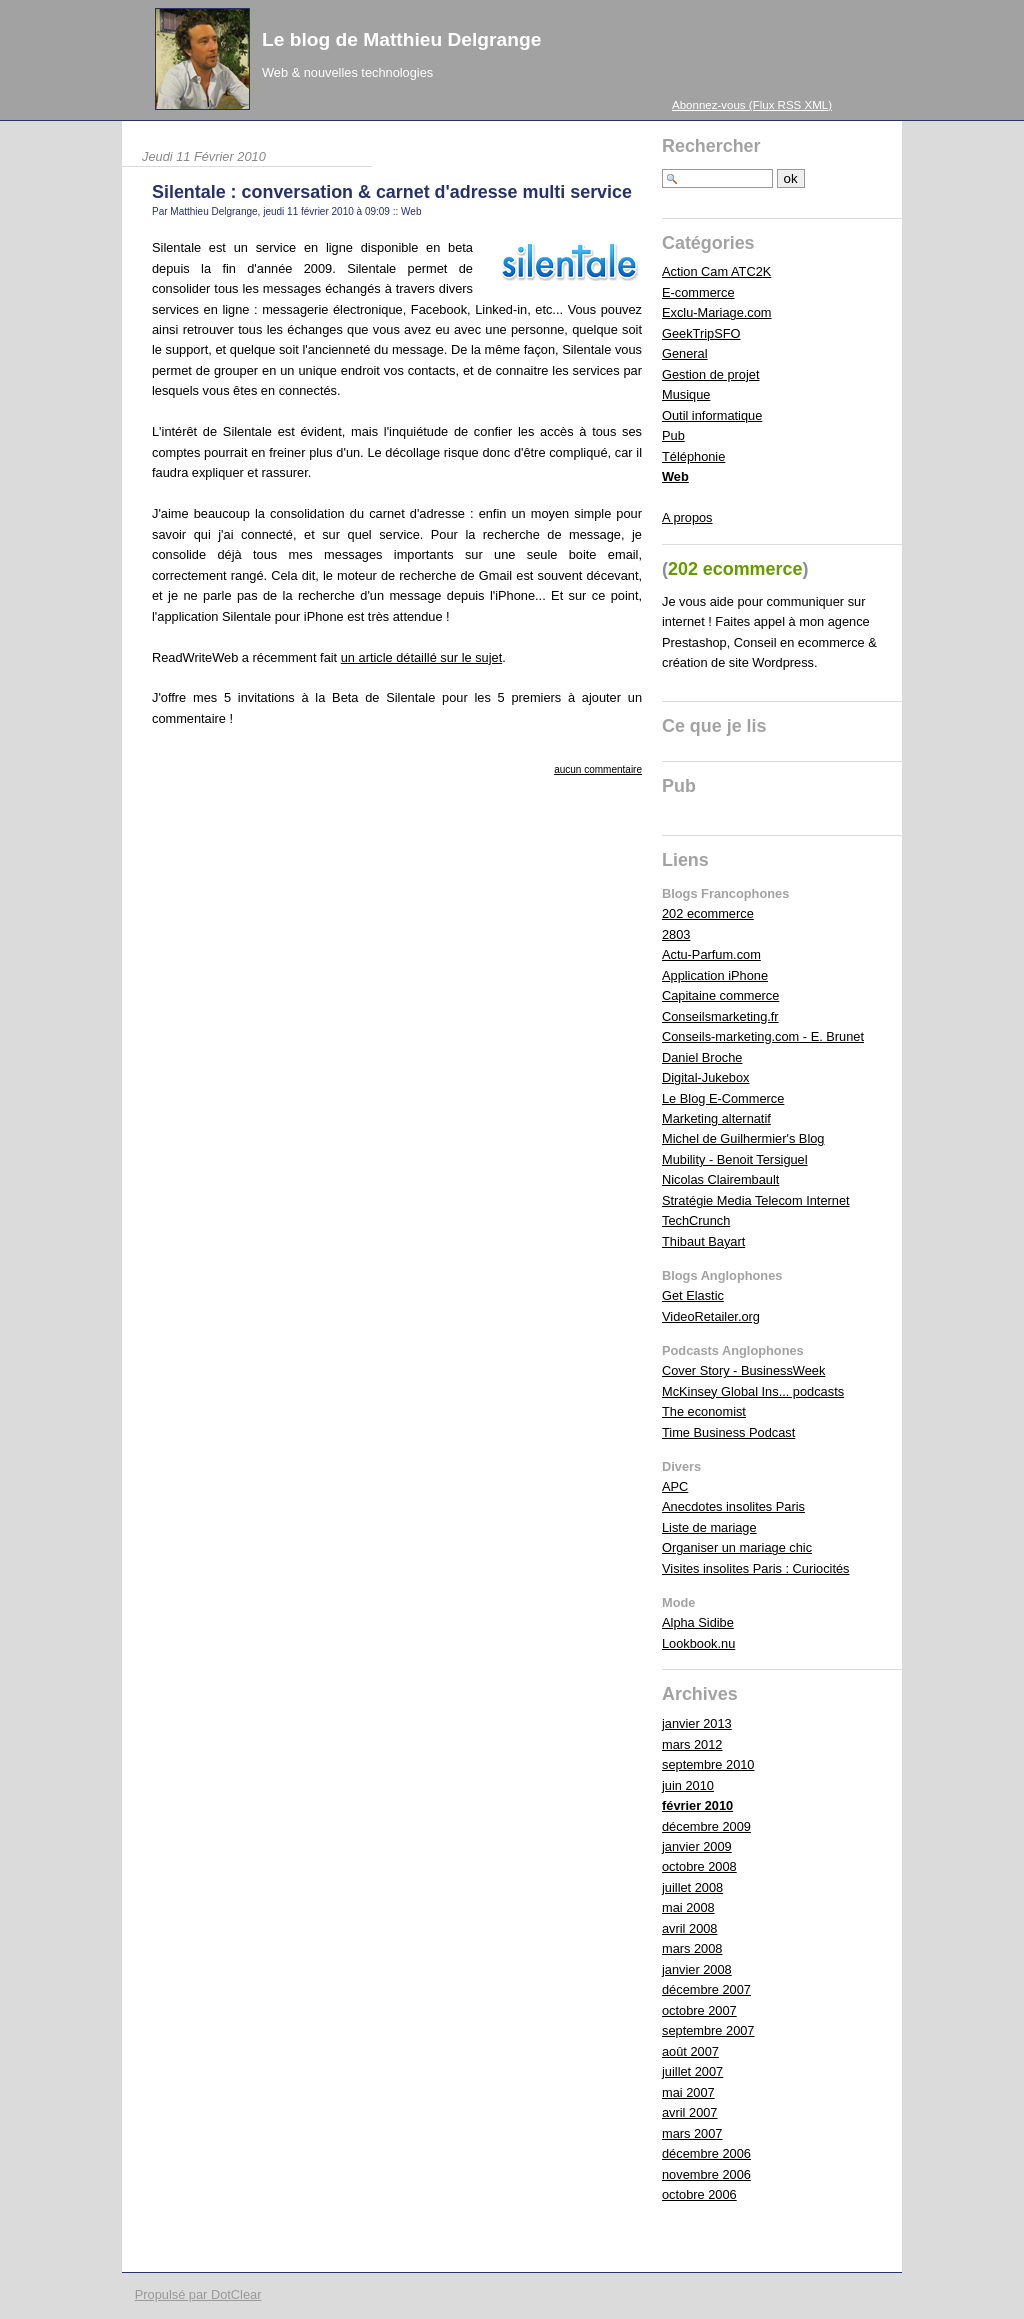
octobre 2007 (699, 2010)
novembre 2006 (706, 2174)
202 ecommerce (708, 913)
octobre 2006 (699, 2194)
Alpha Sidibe (698, 1622)
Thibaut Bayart (703, 1241)
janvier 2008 (697, 1969)
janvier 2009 (697, 1846)
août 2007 (690, 2051)
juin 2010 (688, 1785)
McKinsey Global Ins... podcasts (753, 1391)
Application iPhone (715, 975)
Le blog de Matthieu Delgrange (401, 39)
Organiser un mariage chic (737, 1547)
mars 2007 (692, 2133)
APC (675, 1486)
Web (411, 211)
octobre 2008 (699, 1866)
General (685, 353)
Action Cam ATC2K (716, 271)
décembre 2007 (706, 1989)
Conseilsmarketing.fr (720, 1016)
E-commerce (698, 292)
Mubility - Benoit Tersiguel (735, 1159)
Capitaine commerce (720, 995)
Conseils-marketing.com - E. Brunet (763, 1036)
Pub (673, 435)
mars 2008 (692, 1948)
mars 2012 (692, 1744)
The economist (704, 1411)
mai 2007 (688, 2092)
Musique (686, 394)
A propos (687, 517)
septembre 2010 (708, 1764)
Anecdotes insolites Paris (733, 1506)
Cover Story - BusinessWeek (743, 1370)
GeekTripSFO (701, 333)
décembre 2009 (706, 1826)
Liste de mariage (709, 1527)
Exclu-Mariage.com (717, 312)
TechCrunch (696, 1220)
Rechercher (711, 146)
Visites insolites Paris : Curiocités (756, 1568)
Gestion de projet (710, 374)
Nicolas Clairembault (720, 1179)
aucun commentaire (598, 769)
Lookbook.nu (698, 1643)
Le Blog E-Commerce (723, 1098)
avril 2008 (690, 1928)
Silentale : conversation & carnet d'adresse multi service (392, 192)
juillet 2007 (692, 2071)
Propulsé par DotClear (198, 2294)
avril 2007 (690, 2112)
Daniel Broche (702, 1057)
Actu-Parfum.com (711, 954)
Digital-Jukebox (706, 1077)
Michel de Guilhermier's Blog (743, 1138)
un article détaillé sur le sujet (421, 657)
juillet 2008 (692, 1887)
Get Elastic (693, 1295)
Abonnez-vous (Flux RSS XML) (752, 105)
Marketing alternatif (716, 1118)
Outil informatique (712, 415)
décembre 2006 (706, 2153)
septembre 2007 (708, 2030)
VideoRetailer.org (711, 1316)
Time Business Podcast (728, 1432)
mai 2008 (688, 1907)
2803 (676, 934)
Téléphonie (693, 456)
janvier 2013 (697, 1723)
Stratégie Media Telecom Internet (756, 1200)
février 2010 (697, 1805)
